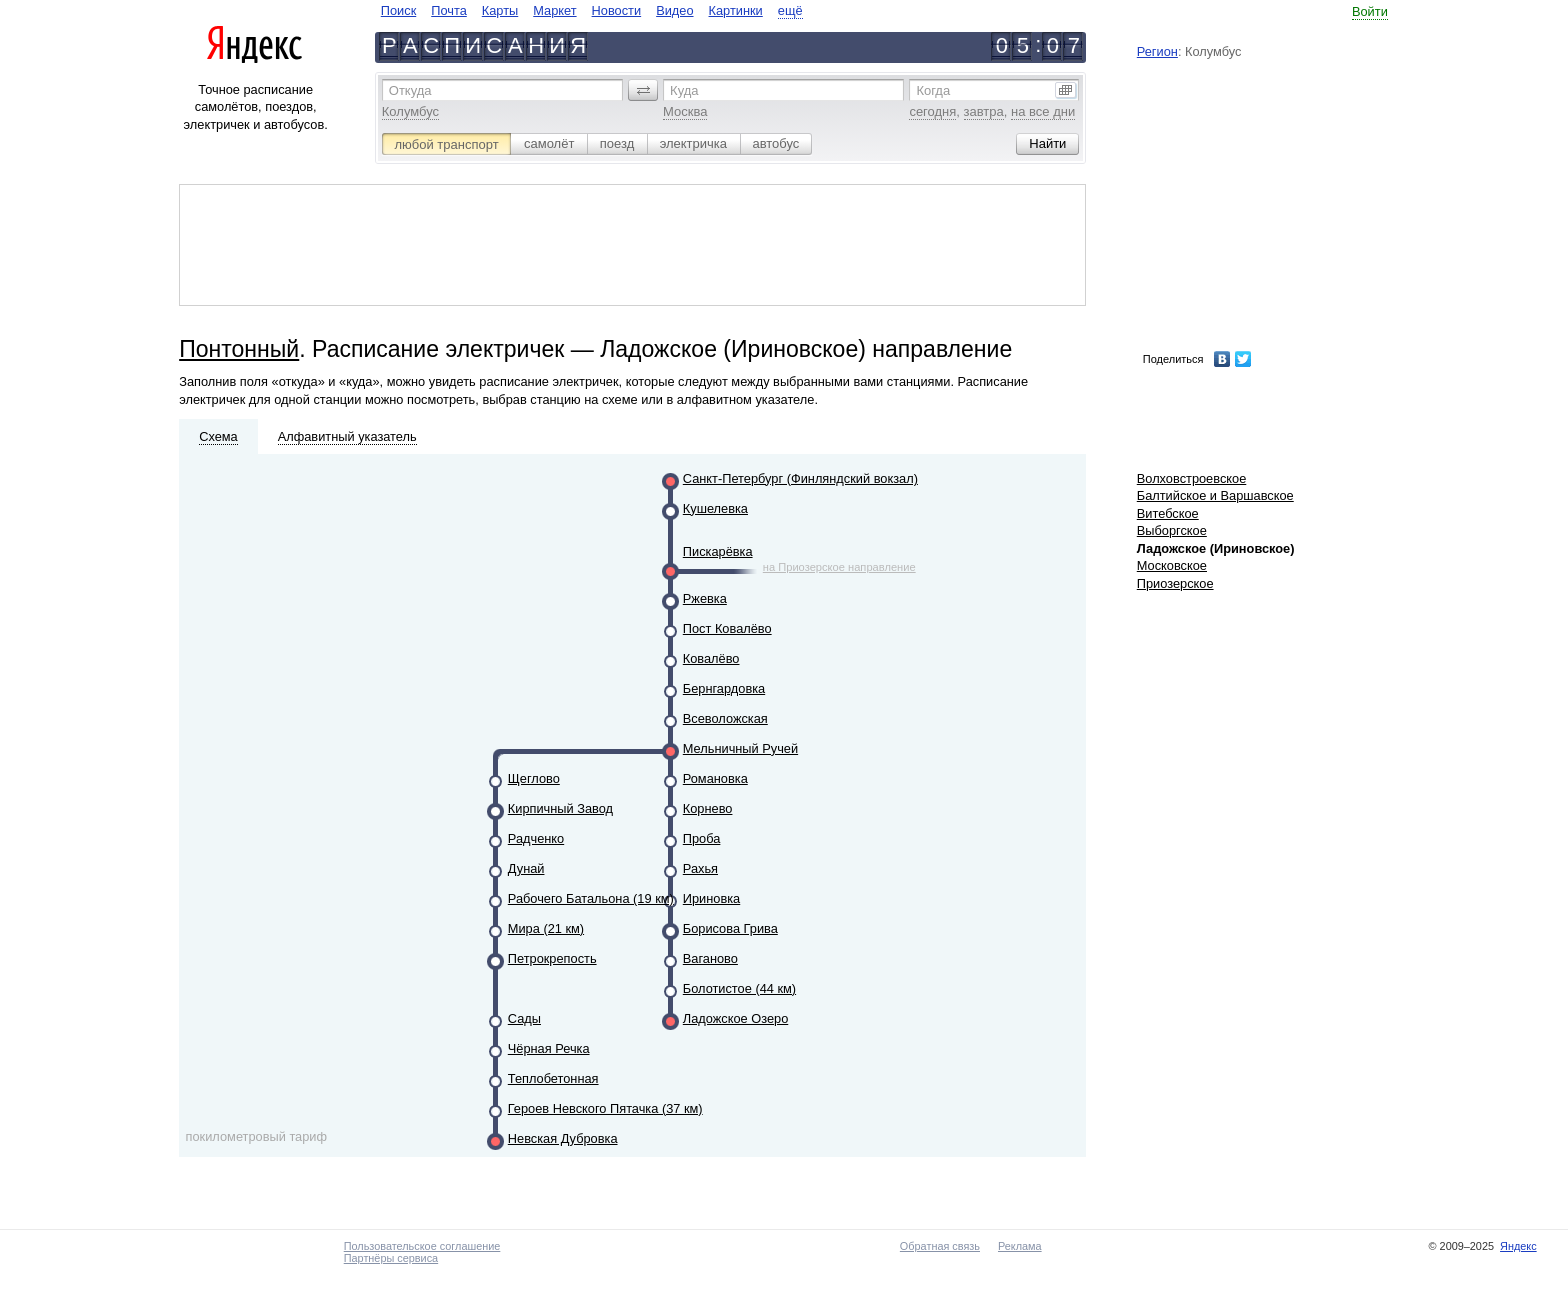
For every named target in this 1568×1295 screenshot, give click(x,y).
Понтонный (239, 349)
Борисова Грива (730, 928)
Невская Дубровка (563, 1138)
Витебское (1168, 513)
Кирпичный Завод (560, 808)
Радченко (536, 838)
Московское (1172, 565)
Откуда (410, 90)
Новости (617, 10)
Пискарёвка (718, 551)
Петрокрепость (552, 958)
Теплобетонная (553, 1078)
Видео (674, 10)
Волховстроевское (1192, 478)
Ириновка (711, 898)
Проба (702, 838)
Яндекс (1518, 1246)
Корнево (708, 808)
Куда (684, 90)
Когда (933, 90)
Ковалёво (711, 658)
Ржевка (705, 598)
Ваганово (710, 958)
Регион (1157, 51)
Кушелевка (715, 508)
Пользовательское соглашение (422, 1246)
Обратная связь (940, 1246)
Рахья (700, 868)
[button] (643, 90)
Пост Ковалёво (727, 628)
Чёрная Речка (549, 1048)
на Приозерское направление (839, 567)
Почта (449, 10)
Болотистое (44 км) (739, 988)
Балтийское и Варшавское (1215, 495)
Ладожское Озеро (735, 1018)
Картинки (736, 10)
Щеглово (534, 778)
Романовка (715, 778)
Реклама (1020, 1246)
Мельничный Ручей (740, 748)
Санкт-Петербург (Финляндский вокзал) (800, 478)
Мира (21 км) (546, 928)
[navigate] (592, 10)
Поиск (398, 10)
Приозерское (1175, 583)
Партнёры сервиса (391, 1258)
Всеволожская (725, 718)
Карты (500, 10)
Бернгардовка (724, 688)
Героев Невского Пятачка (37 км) (605, 1108)
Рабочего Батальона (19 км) (591, 898)
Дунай (526, 868)
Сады (524, 1018)
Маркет (554, 10)
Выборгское (1172, 530)
